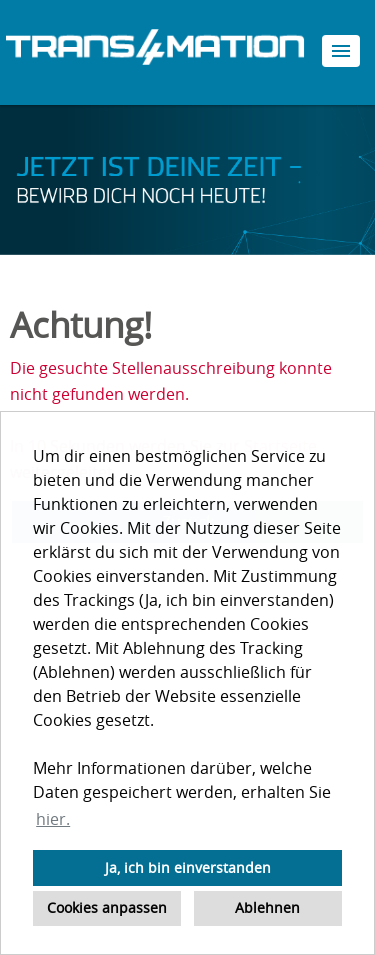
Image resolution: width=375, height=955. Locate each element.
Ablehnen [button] (267, 907)
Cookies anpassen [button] (107, 907)
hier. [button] (53, 819)
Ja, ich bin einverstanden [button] (188, 867)
